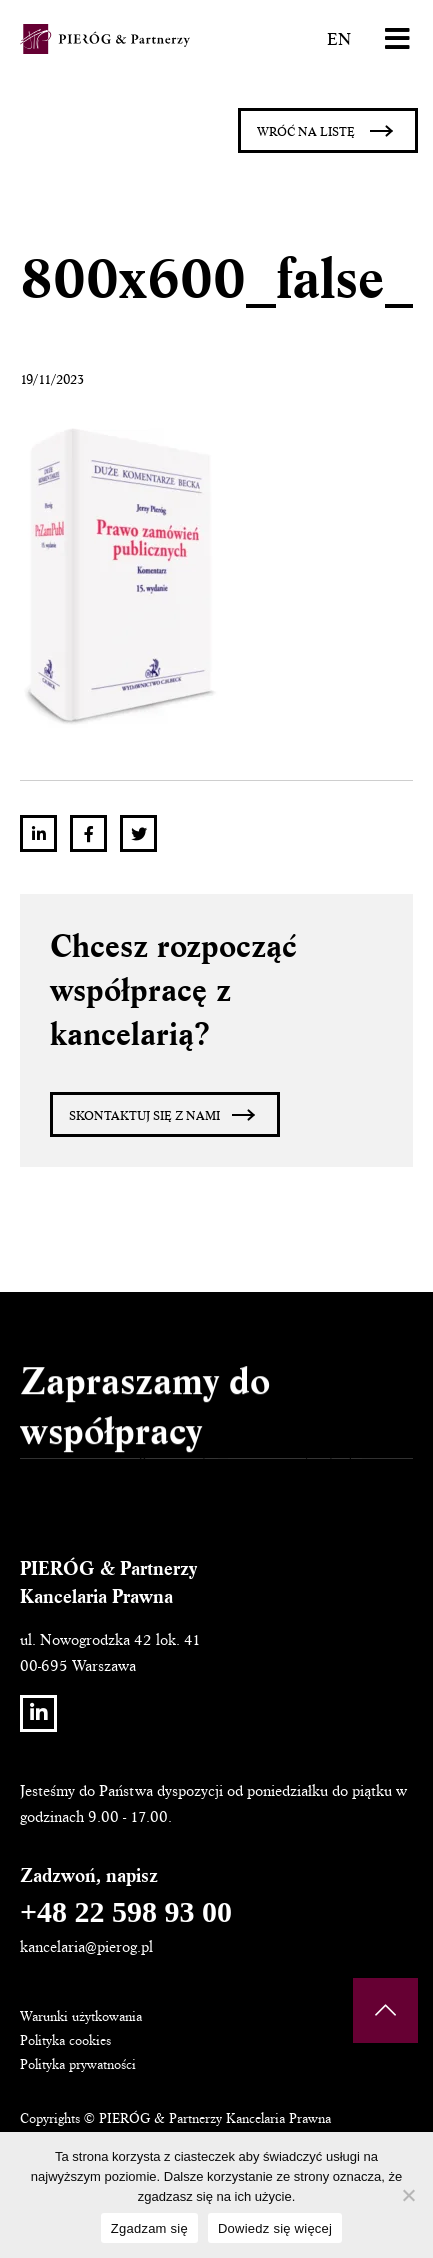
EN (339, 39)
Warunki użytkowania (81, 2016)
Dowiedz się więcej (275, 2228)
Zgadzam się (149, 2228)
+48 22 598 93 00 (126, 1911)
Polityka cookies (65, 2040)
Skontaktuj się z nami (144, 1116)
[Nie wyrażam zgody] (408, 2195)
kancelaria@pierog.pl (86, 1947)
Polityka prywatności (78, 2064)
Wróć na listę (306, 132)
